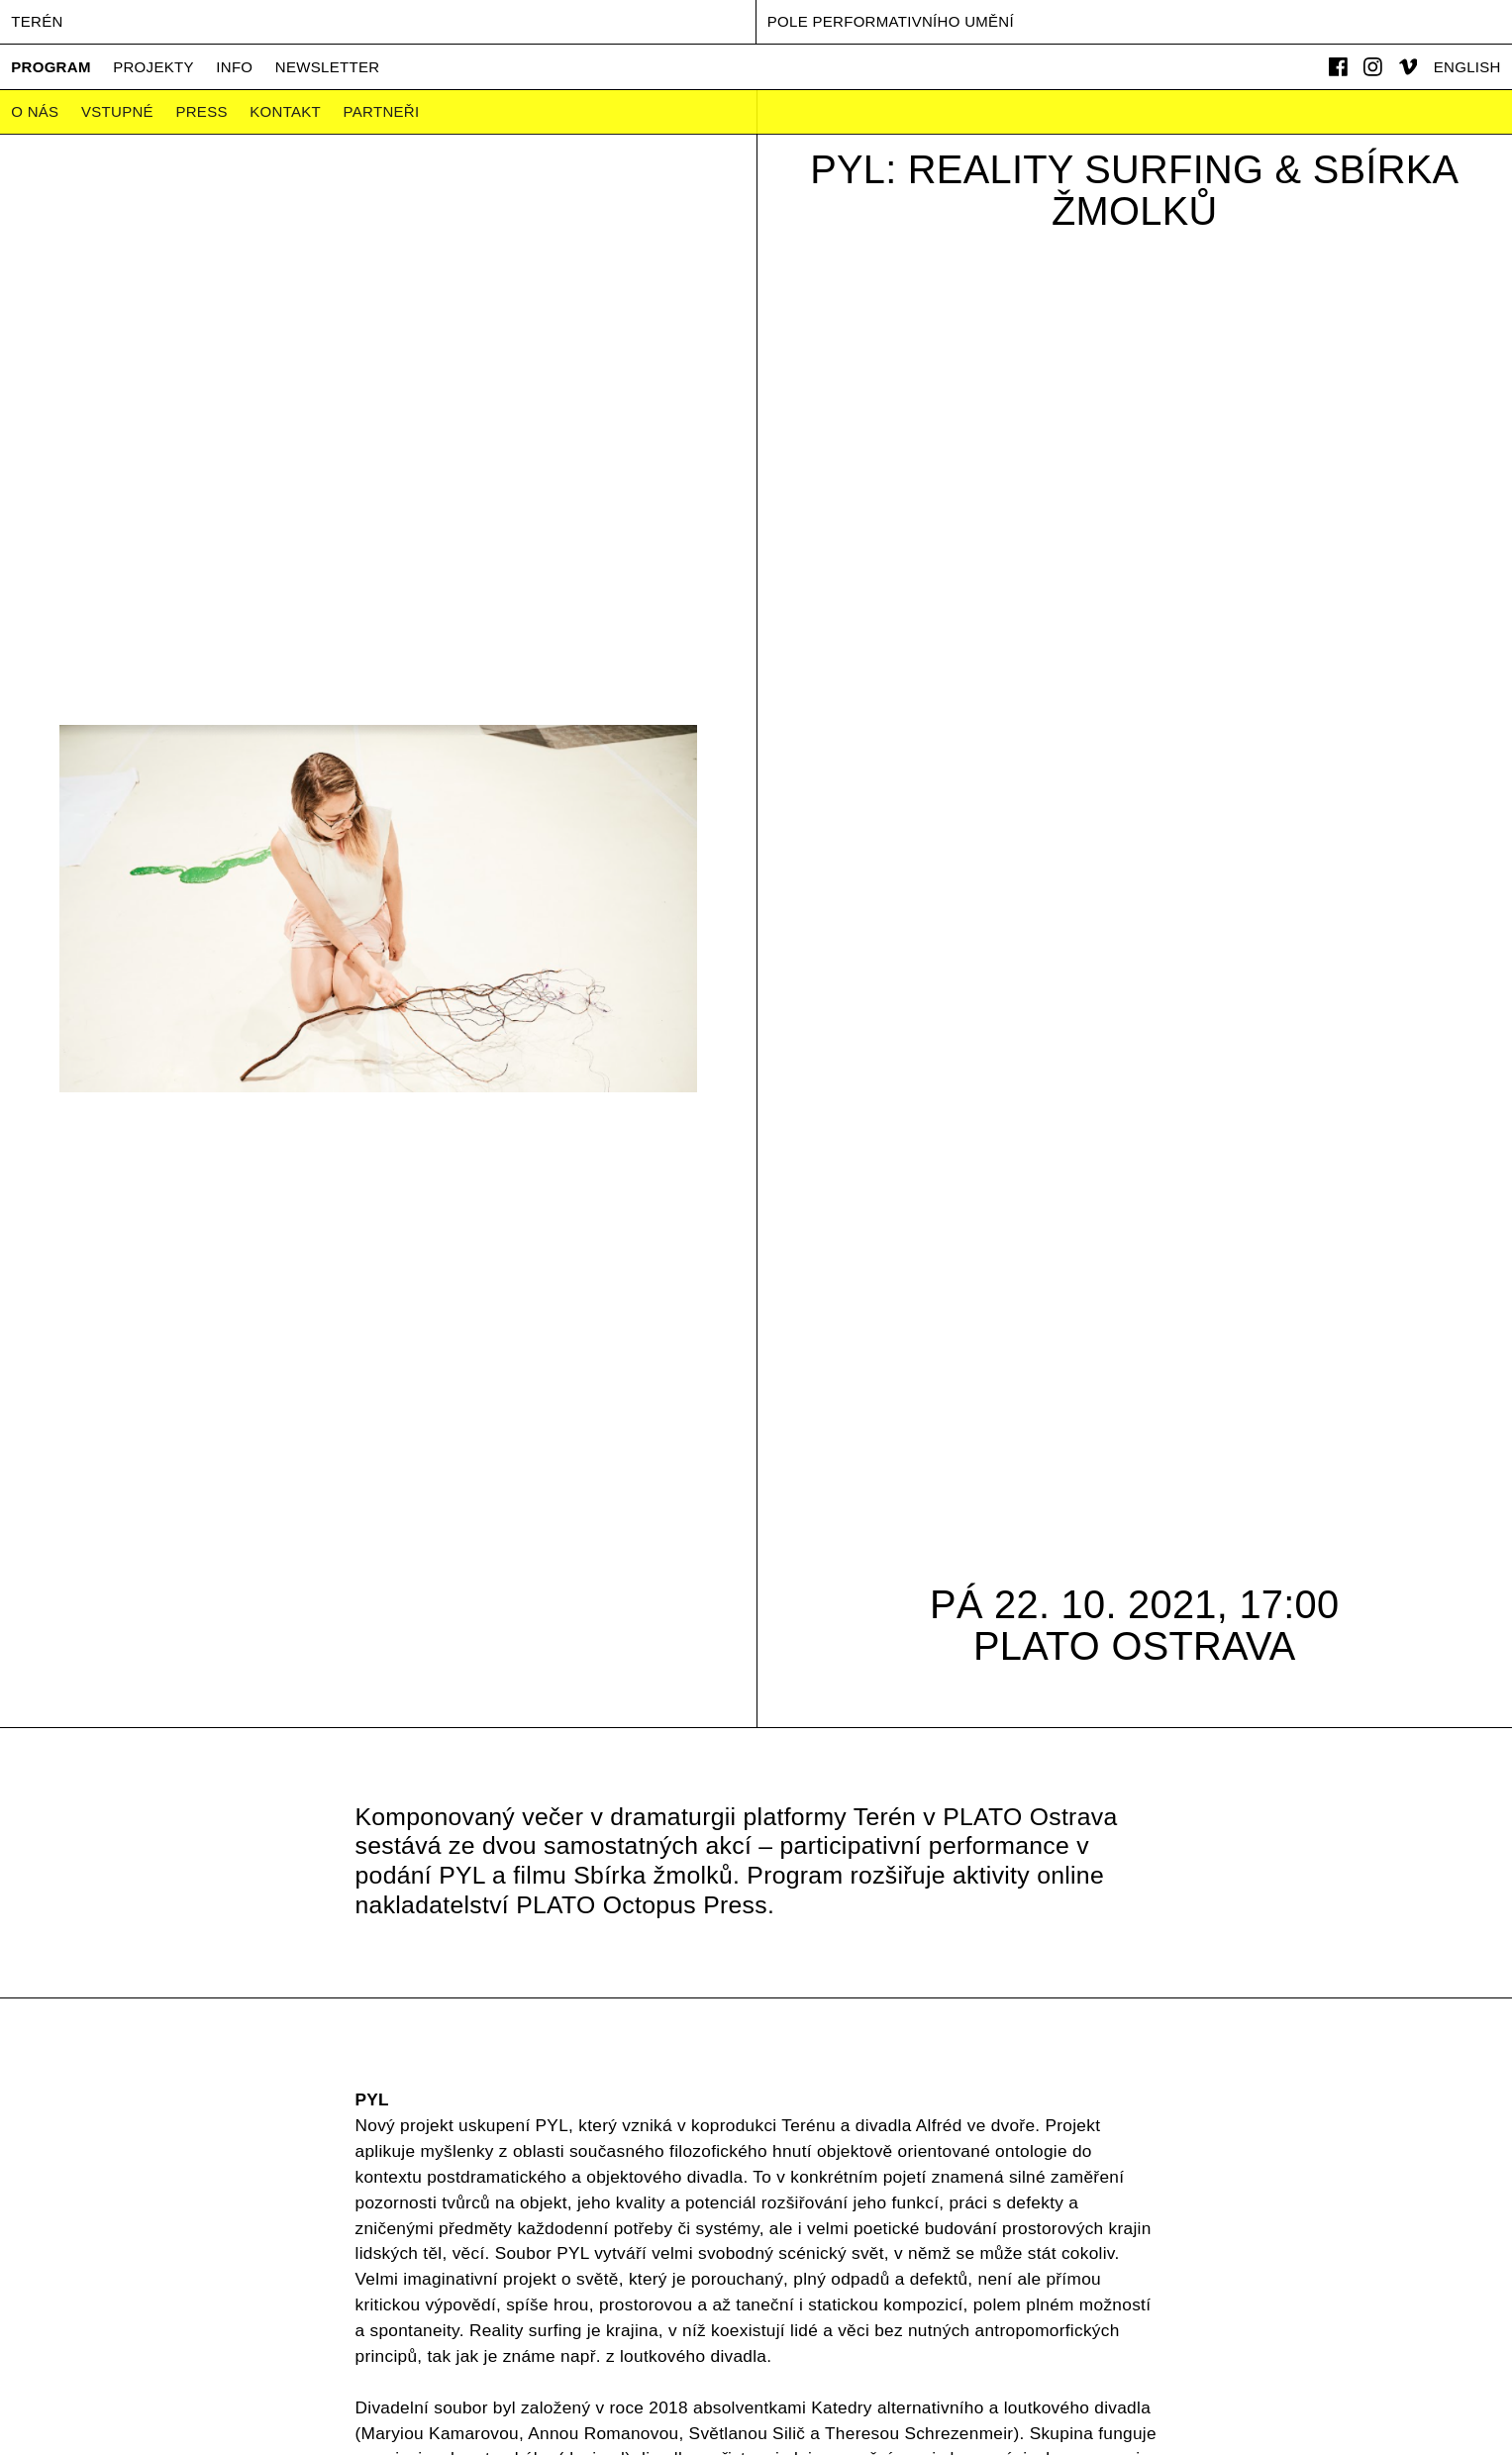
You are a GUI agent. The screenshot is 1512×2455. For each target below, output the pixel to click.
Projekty (153, 66)
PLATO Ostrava (1134, 1646)
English (1467, 66)
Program (50, 66)
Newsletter (327, 66)
